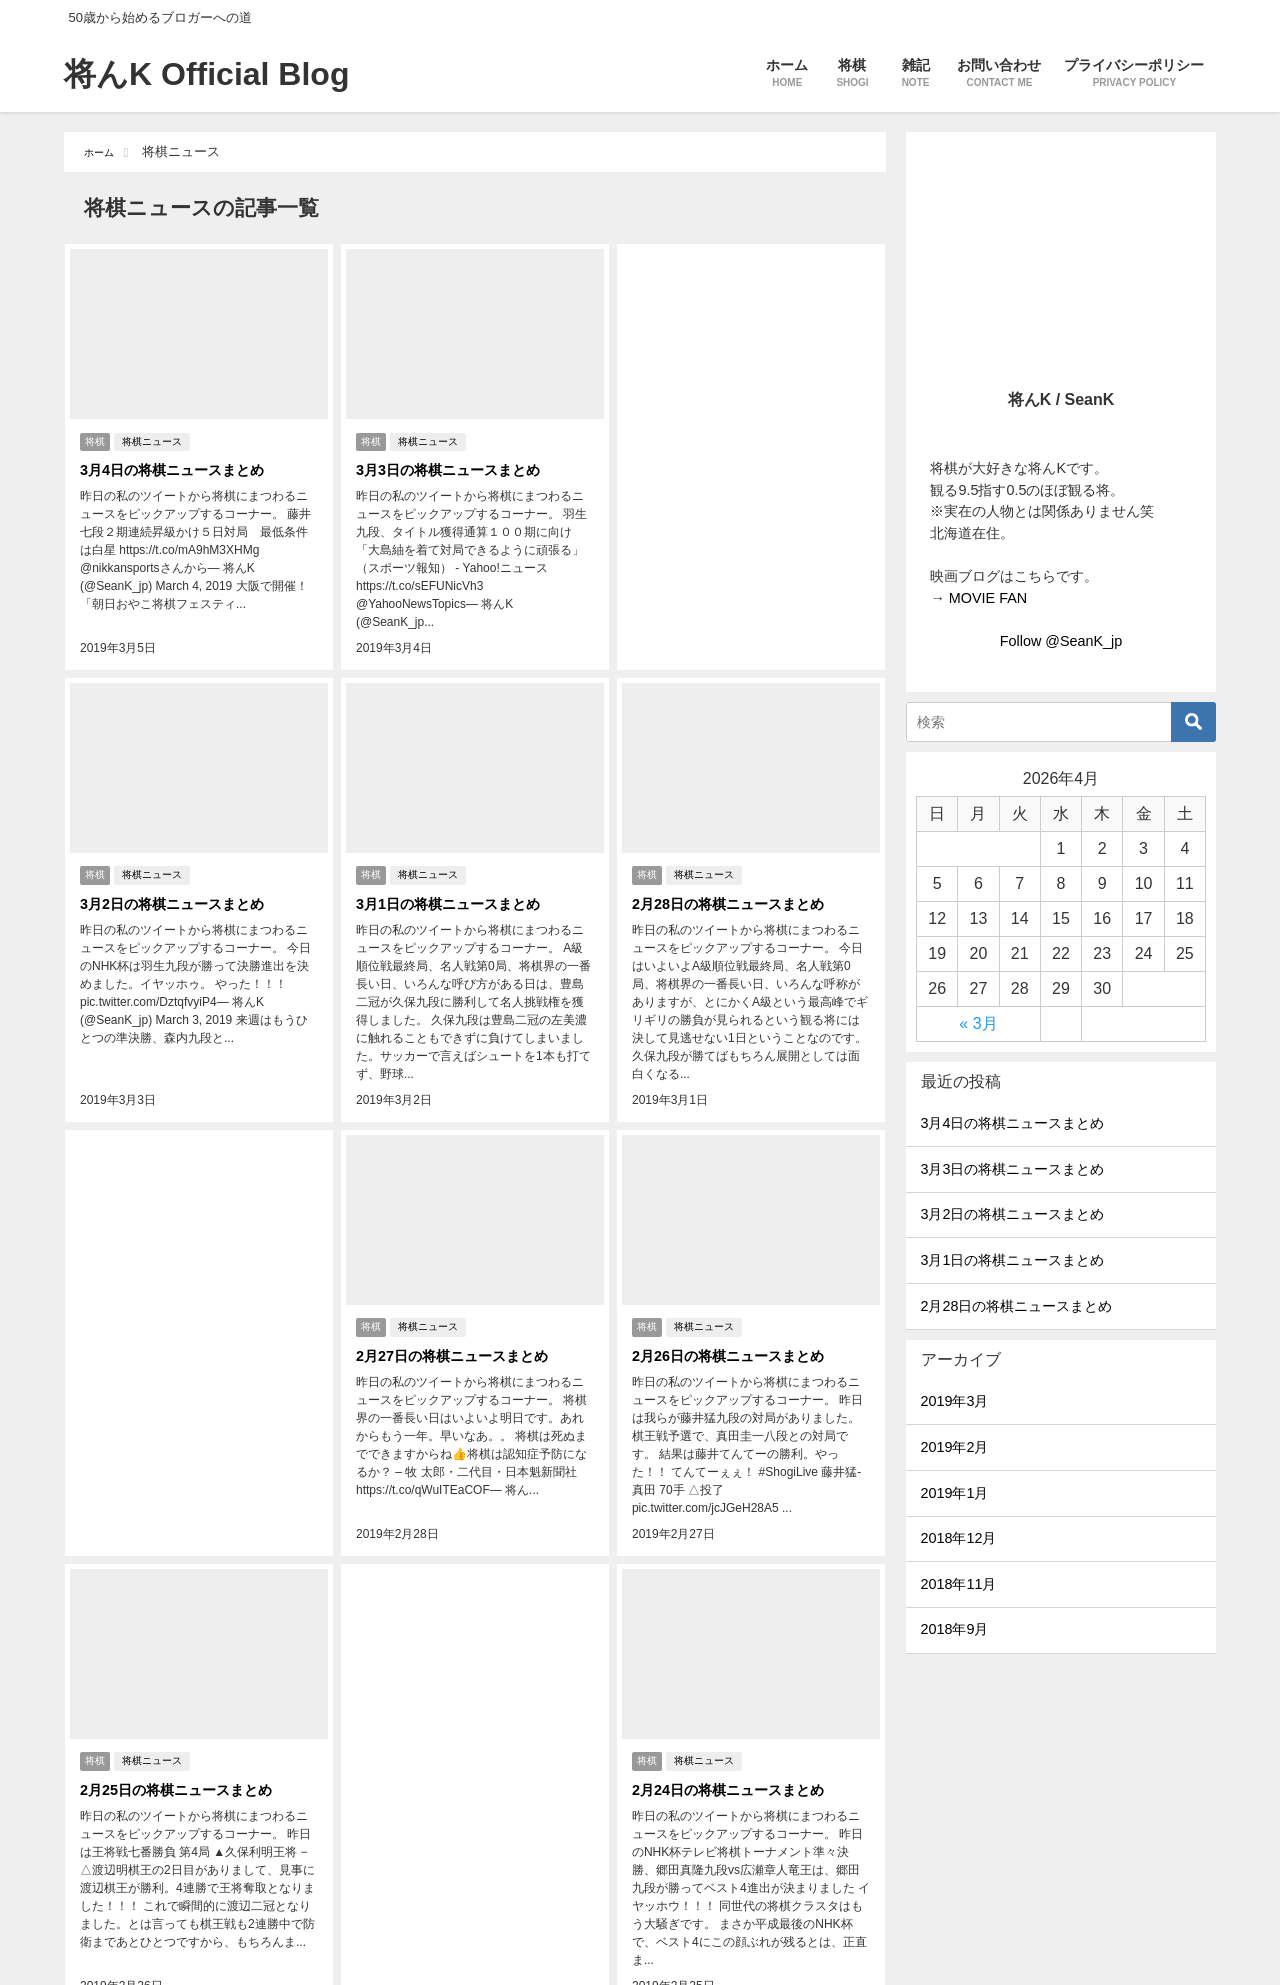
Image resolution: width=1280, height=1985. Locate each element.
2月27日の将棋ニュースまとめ (460, 1292)
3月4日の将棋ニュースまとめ (180, 464)
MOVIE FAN (988, 598)
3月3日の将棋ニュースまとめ (456, 464)
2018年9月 (954, 1629)
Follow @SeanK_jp (1061, 641)
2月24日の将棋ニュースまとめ (736, 1697)
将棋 (95, 436)
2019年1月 (954, 1493)
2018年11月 (958, 1584)
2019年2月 (954, 1447)
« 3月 (978, 1023)
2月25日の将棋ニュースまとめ (184, 1697)
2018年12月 (958, 1538)
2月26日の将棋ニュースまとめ (736, 1292)
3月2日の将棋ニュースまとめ (180, 869)
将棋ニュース (157, 436)
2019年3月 (954, 1401)
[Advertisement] (751, 404)
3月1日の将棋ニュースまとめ (456, 869)
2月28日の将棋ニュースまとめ (736, 869)
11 (581, 1929)
